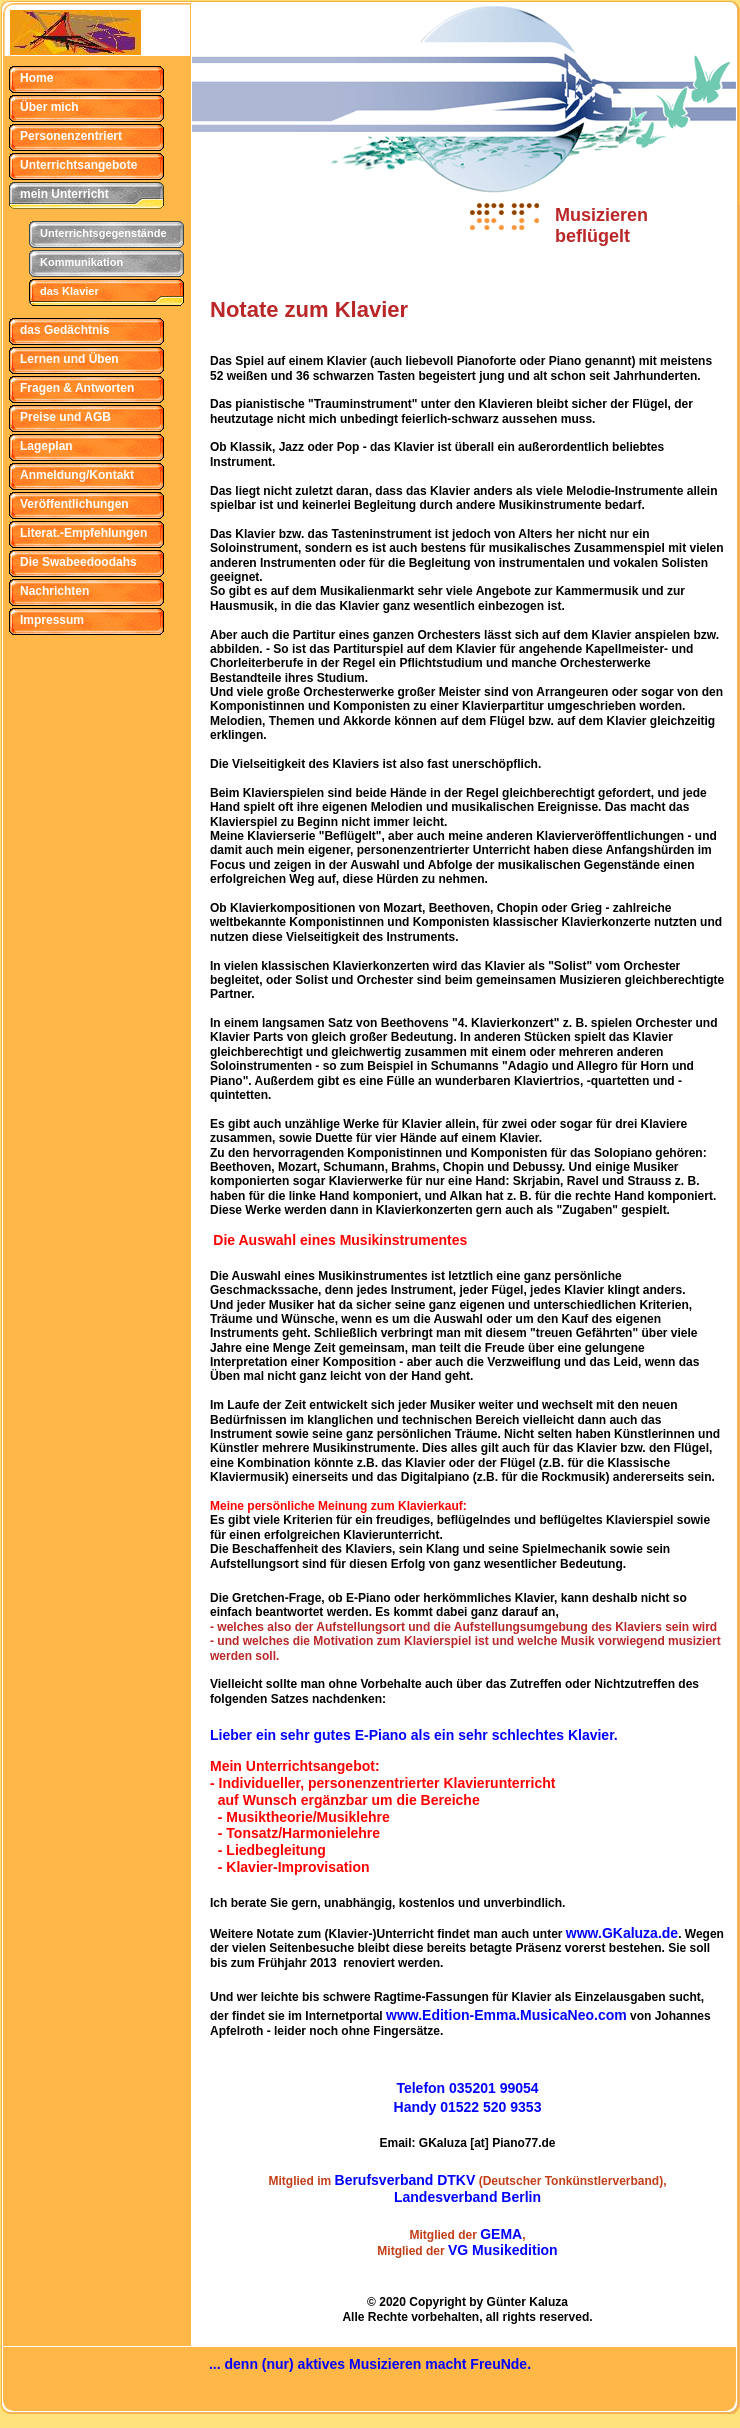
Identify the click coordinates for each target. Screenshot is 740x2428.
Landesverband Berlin (467, 2197)
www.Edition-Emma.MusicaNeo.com (506, 2015)
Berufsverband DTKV (405, 2180)
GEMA (501, 2234)
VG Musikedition (503, 2250)
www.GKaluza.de (622, 1933)
